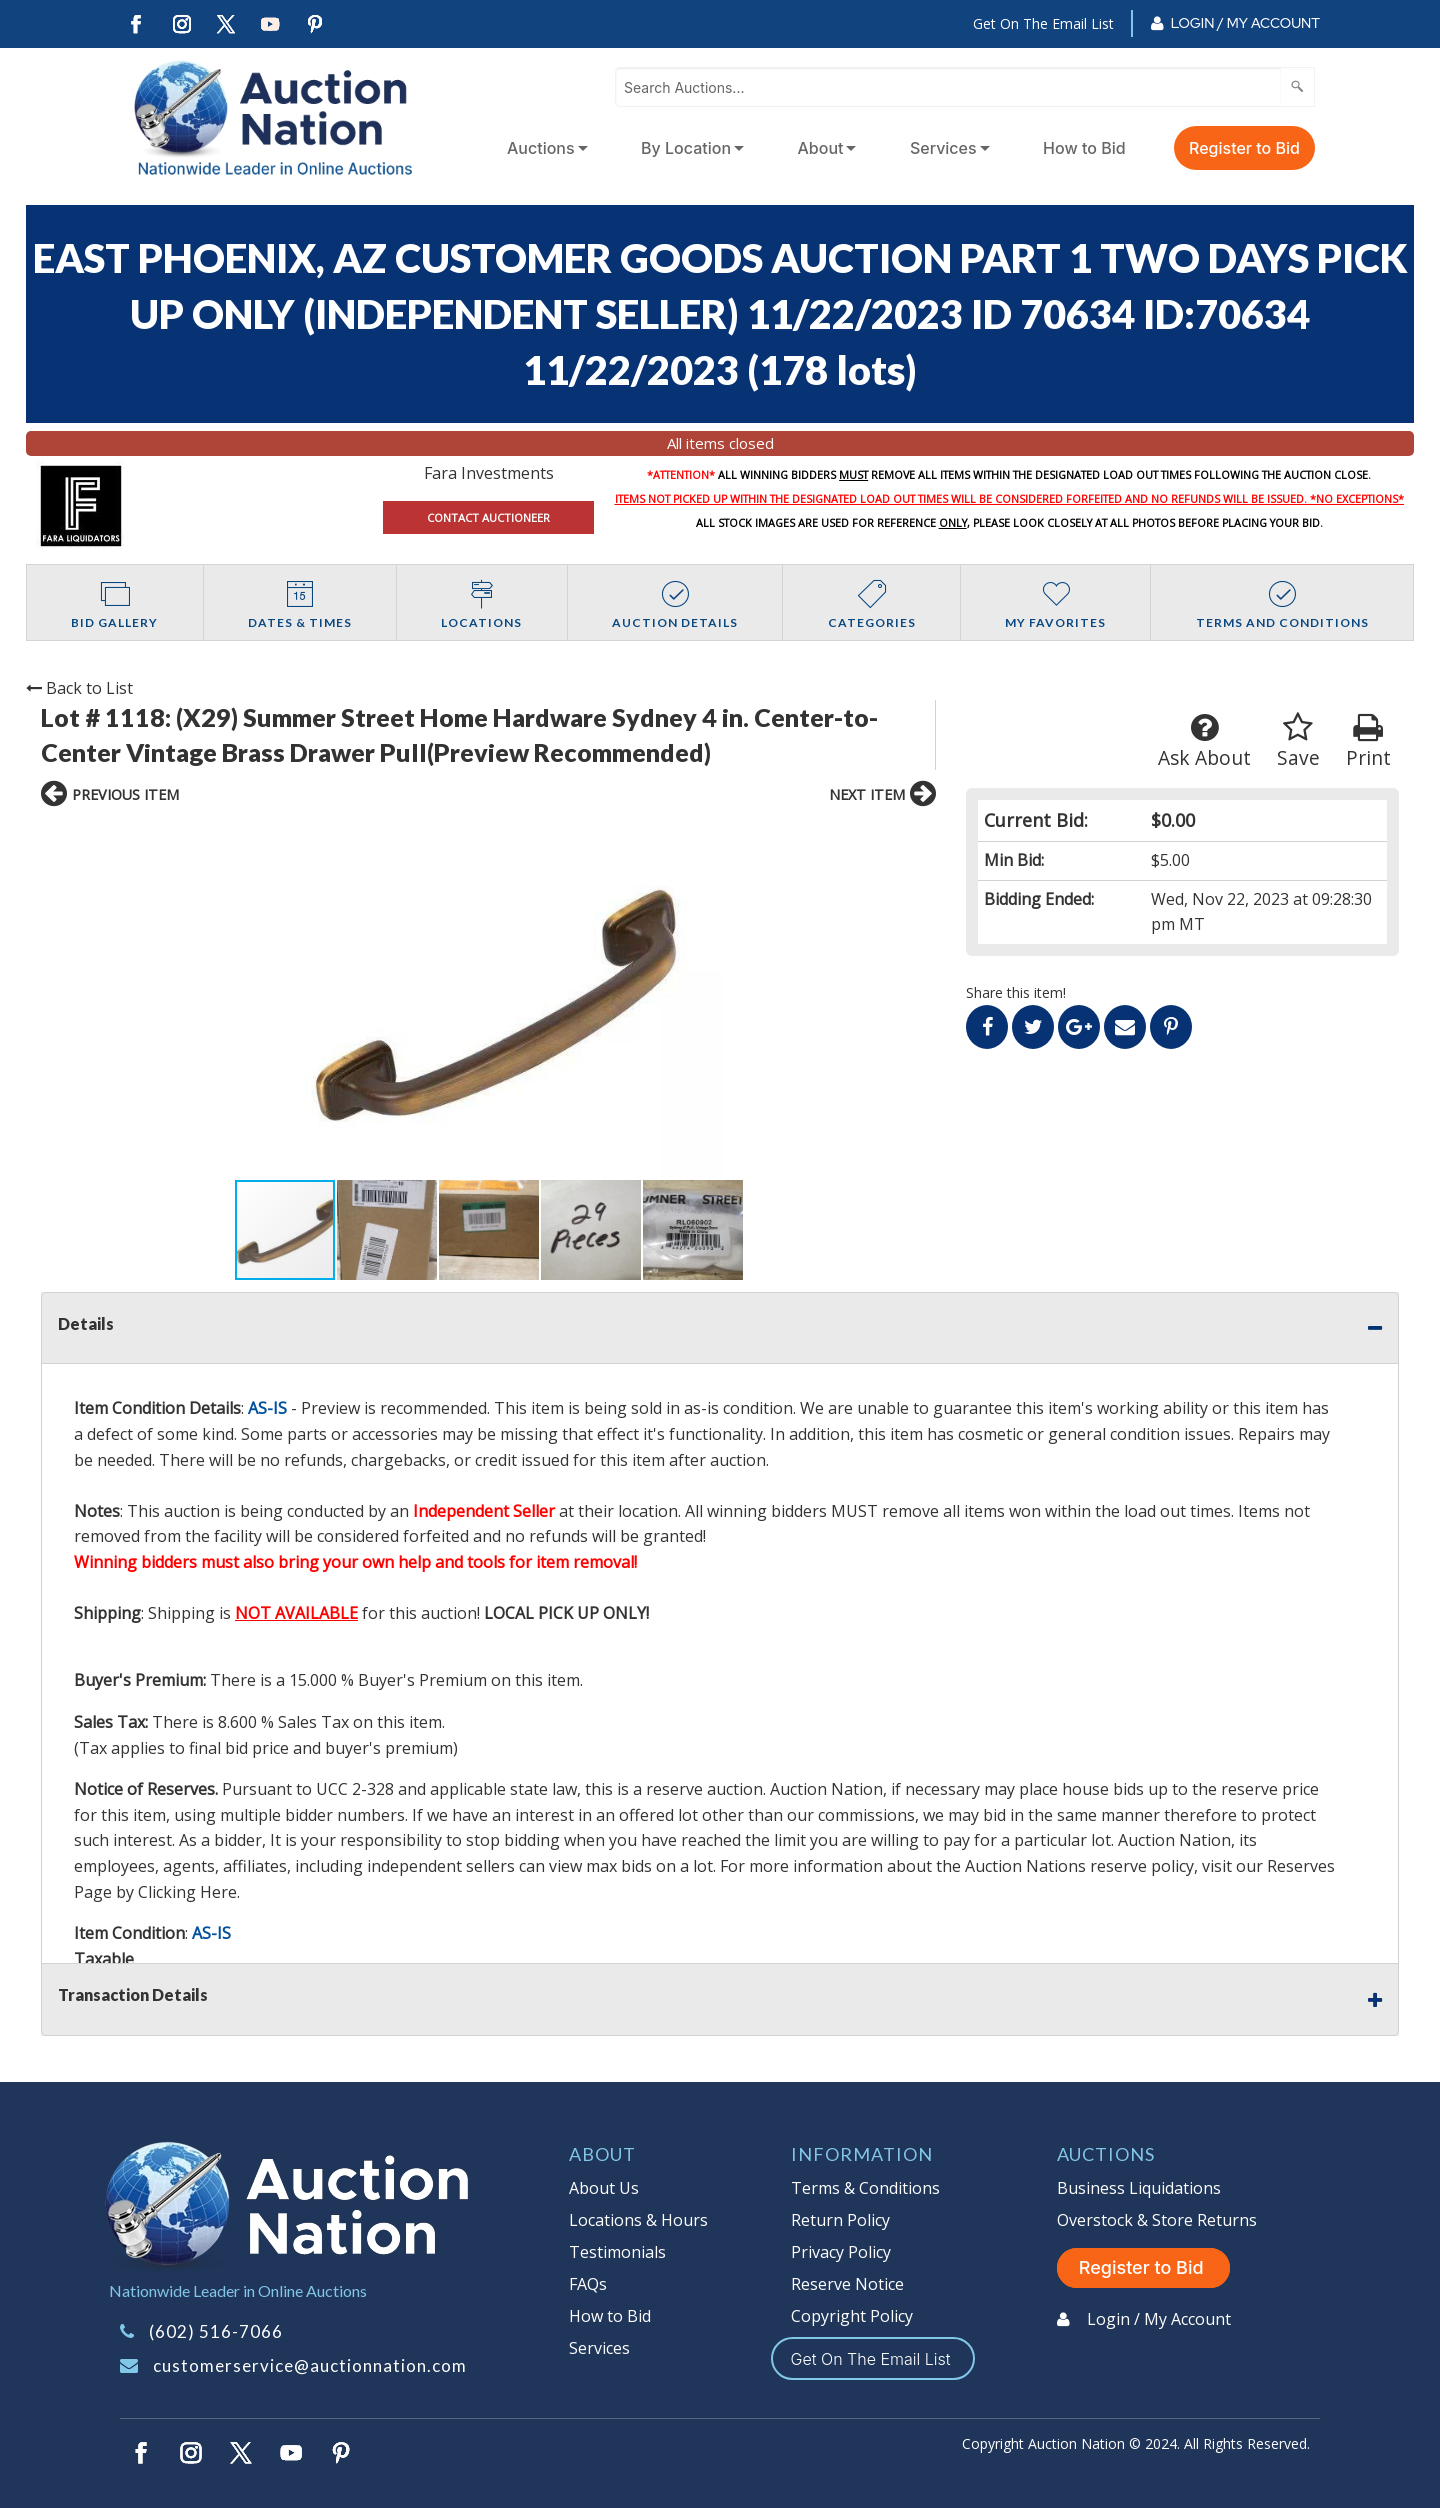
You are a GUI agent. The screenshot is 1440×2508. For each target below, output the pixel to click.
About (821, 148)
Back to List (79, 688)
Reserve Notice (847, 2284)
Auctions (541, 148)
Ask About (1204, 741)
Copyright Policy (852, 2316)
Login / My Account (1245, 23)
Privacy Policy (841, 2252)
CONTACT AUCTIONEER (488, 517)
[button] (238, 999)
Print (1368, 741)
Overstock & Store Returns (1157, 2220)
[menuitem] (543, 148)
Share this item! (1016, 992)
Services (943, 148)
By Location (686, 148)
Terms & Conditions (865, 2188)
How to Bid (1084, 148)
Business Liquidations (1139, 2188)
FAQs (588, 2284)
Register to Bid (1244, 148)
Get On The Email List (1043, 23)
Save (1298, 741)
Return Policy (840, 2220)
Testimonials (617, 2252)
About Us (604, 2188)
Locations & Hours (638, 2220)
